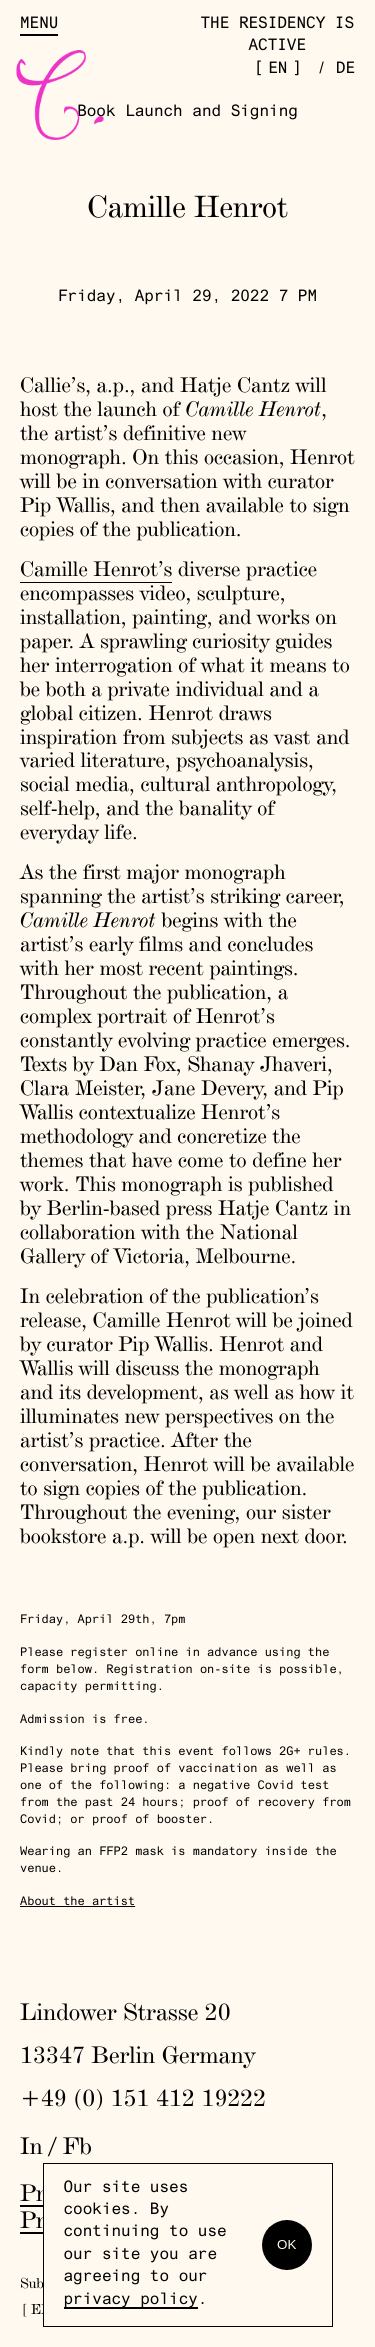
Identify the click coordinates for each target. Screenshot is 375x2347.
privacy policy (131, 2301)
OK (286, 2244)
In (31, 2145)
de (345, 70)
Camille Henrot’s (96, 569)
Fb (77, 2145)
